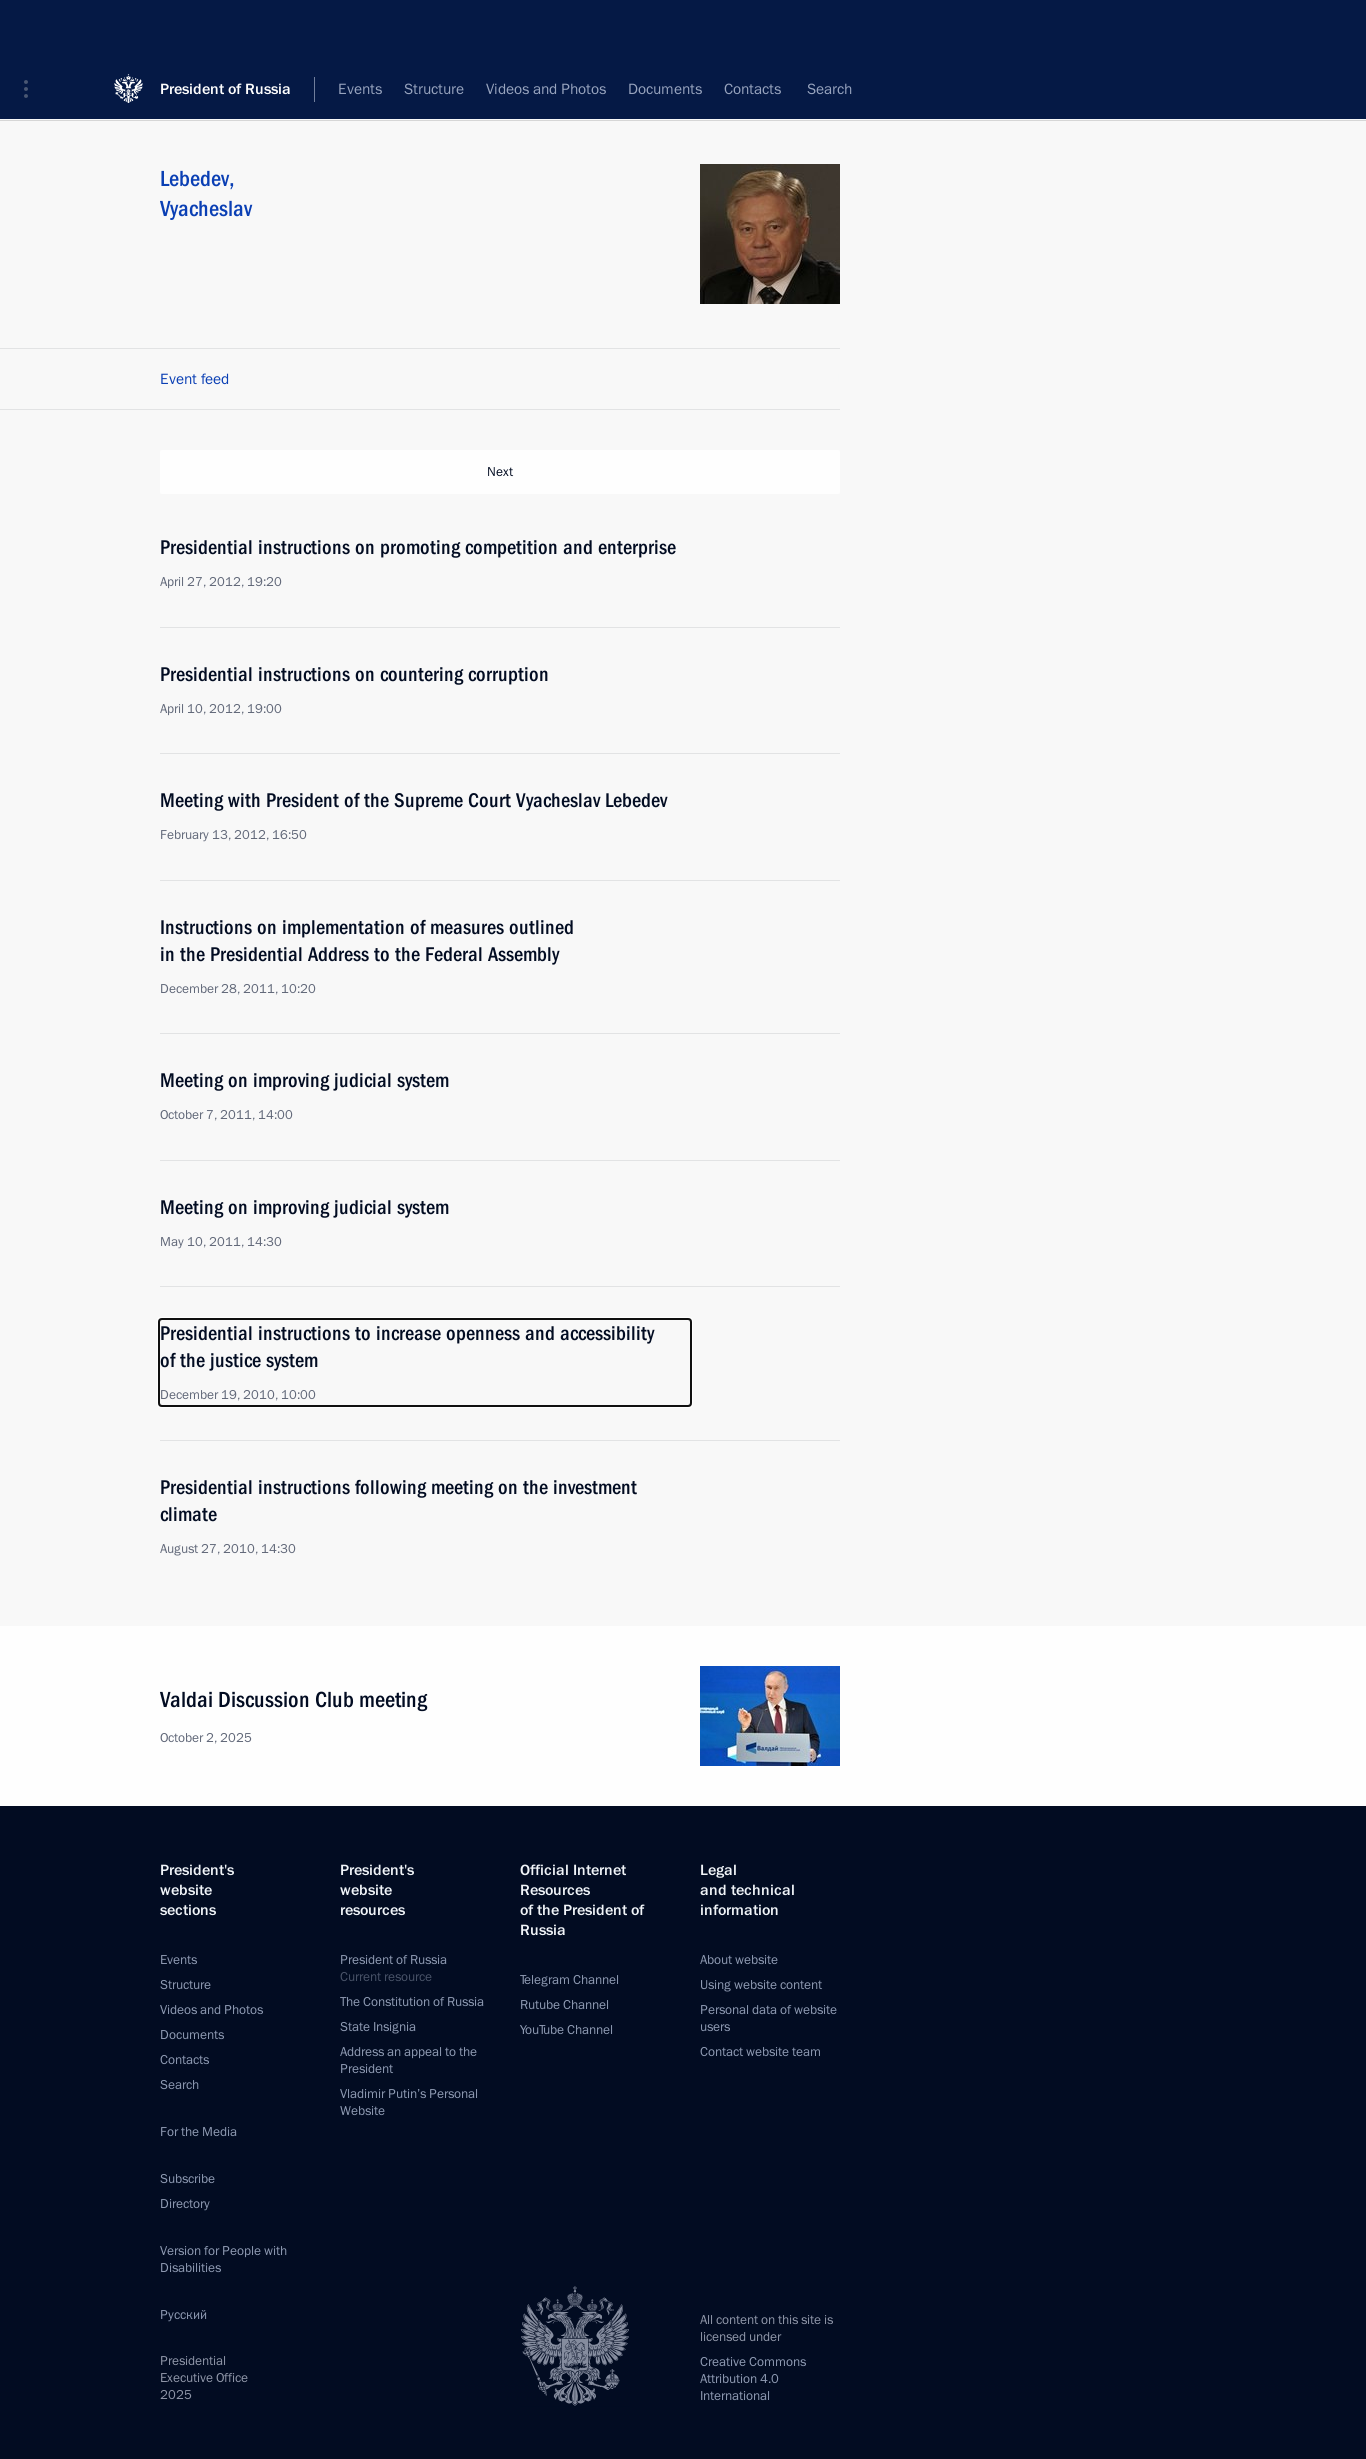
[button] (33, 30)
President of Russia (225, 29)
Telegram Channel (569, 1980)
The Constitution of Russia (412, 2002)
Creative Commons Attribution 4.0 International (753, 2379)
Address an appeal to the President (408, 2060)
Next (500, 472)
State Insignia (378, 2027)
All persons (804, 90)
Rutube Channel (564, 2005)
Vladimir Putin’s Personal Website (409, 2102)
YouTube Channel (566, 2030)
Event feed (194, 379)
